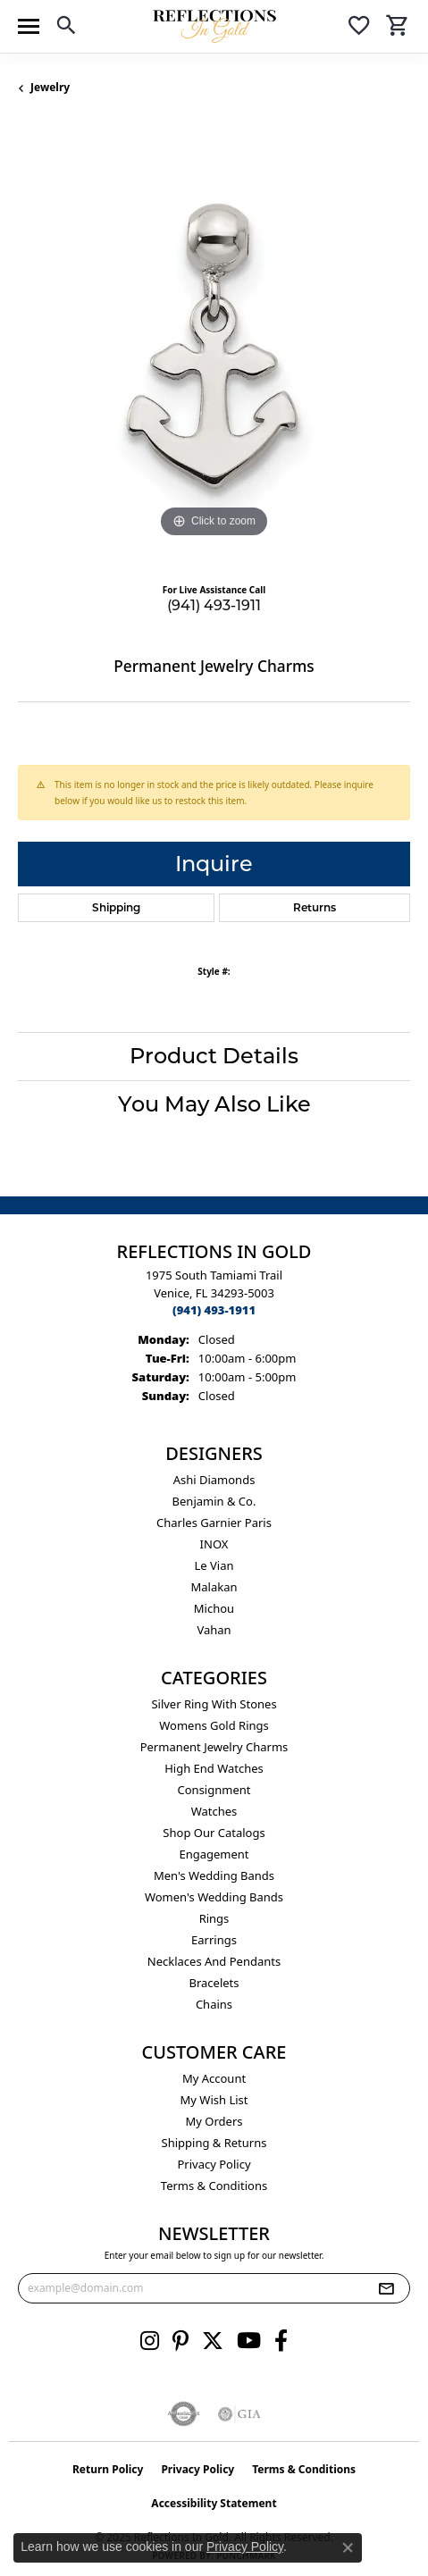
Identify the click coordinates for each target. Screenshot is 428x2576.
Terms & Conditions (214, 2185)
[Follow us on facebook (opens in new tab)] (281, 2341)
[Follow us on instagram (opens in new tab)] (149, 2341)
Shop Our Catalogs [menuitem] (213, 1833)
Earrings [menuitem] (214, 1940)
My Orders (214, 2121)
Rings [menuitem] (214, 1918)
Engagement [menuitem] (213, 1854)
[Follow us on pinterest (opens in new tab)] (180, 2341)
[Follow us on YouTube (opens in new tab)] (249, 2341)
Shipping (116, 907)
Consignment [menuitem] (214, 1790)
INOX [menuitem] (214, 1544)
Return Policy (108, 2469)
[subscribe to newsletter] (386, 2288)
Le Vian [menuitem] (213, 1565)
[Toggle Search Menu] (66, 28)
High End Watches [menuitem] (214, 1768)
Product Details (214, 1056)
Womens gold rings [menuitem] (214, 1725)
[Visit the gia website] (239, 2414)
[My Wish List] (359, 28)
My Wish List (214, 2100)
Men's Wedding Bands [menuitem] (214, 1875)
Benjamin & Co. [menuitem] (214, 1501)
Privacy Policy (213, 2164)
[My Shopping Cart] (397, 28)
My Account (214, 2078)
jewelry (50, 87)
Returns (314, 907)
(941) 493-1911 (214, 605)
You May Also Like (214, 1104)
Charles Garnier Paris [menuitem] (214, 1523)
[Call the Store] (214, 1310)
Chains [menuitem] (214, 2004)
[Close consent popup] (347, 2547)
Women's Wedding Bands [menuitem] (214, 1897)
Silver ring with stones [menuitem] (213, 1704)
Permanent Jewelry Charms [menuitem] (214, 1747)
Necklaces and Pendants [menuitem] (214, 1961)
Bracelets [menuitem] (214, 1983)
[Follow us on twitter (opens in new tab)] (212, 2341)
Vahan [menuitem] (214, 1630)
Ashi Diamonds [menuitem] (214, 1480)
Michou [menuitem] (214, 1608)
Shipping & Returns (214, 2143)
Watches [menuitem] (214, 1811)
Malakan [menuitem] (213, 1587)
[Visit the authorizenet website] (183, 2414)
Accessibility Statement (213, 2503)
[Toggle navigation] (28, 26)
